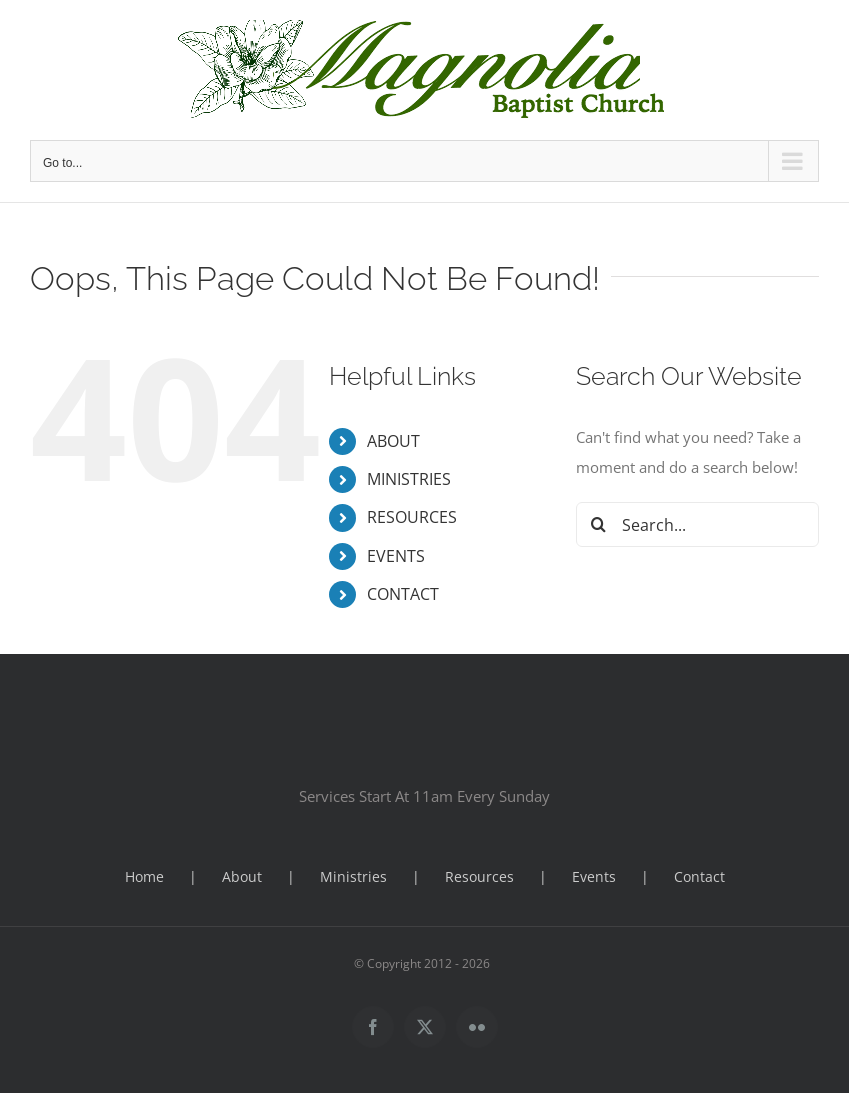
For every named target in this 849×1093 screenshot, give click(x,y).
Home (144, 876)
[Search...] (697, 524)
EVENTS (396, 556)
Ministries (353, 876)
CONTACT (403, 594)
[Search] (598, 524)
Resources (479, 876)
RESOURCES (412, 517)
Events (594, 876)
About (242, 876)
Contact (699, 876)
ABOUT (393, 441)
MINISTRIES (409, 479)
